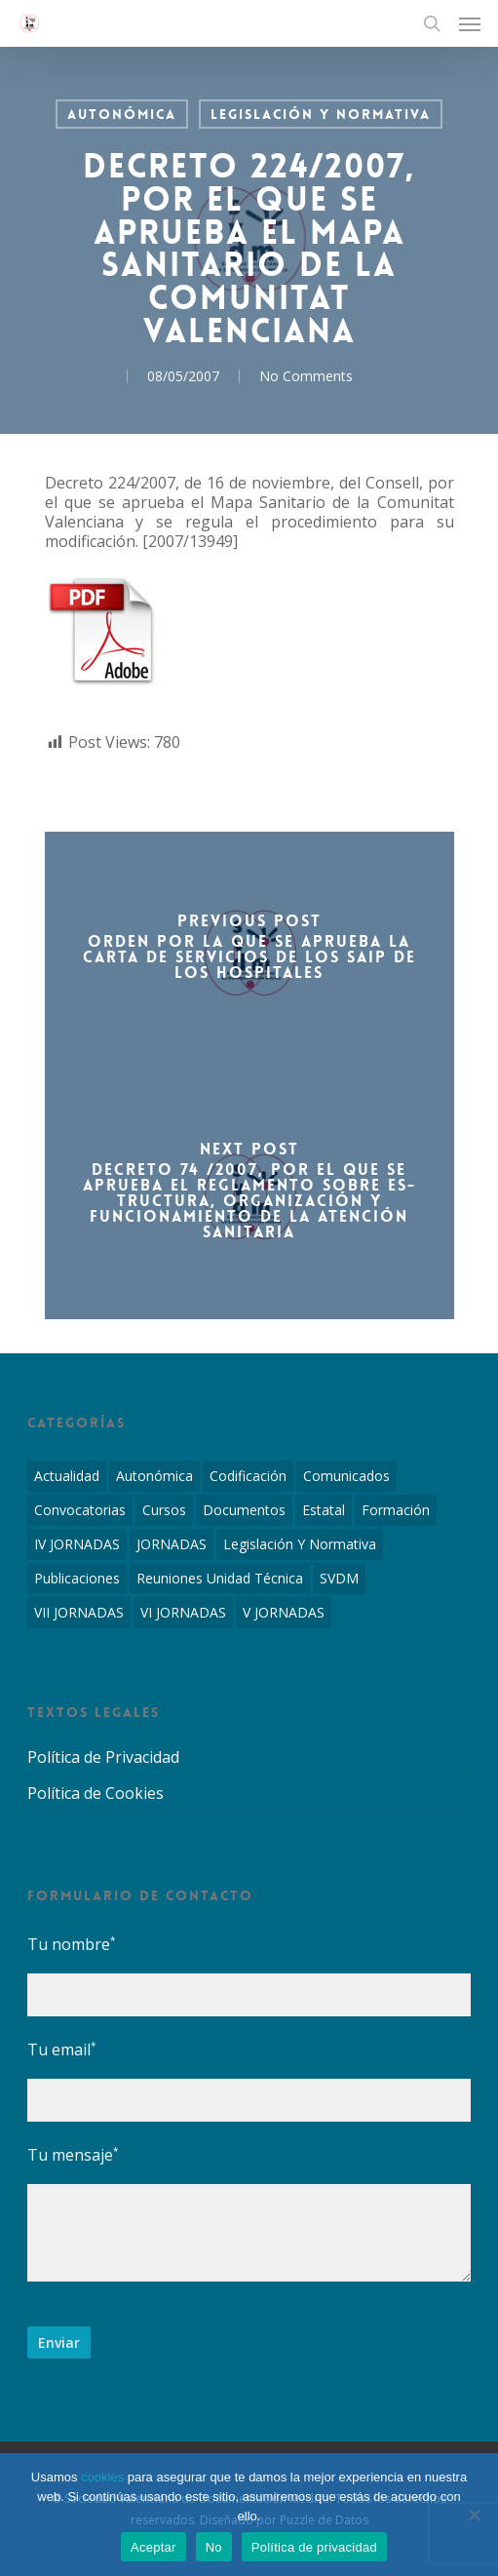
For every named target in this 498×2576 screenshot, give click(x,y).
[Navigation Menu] (469, 23)
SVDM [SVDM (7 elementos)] (339, 1578)
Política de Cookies (95, 1793)
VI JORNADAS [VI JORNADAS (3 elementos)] (183, 1612)
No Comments (306, 376)
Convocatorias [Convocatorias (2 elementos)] (80, 1510)
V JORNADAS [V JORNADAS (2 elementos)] (284, 1612)
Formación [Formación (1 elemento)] (396, 1510)
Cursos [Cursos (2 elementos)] (164, 1510)
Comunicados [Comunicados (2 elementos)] (346, 1475)
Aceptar (153, 2547)
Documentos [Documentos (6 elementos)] (244, 1510)
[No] (473, 2514)
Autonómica (121, 114)
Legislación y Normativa (321, 114)
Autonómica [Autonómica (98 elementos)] (154, 1475)
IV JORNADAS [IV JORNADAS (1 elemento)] (77, 1544)
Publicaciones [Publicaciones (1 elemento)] (77, 1578)
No (214, 2547)
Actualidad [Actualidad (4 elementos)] (66, 1475)
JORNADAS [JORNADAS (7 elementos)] (171, 1544)
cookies (102, 2477)
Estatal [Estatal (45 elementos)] (323, 1510)
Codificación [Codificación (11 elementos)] (248, 1475)
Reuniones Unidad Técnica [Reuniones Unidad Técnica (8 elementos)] (219, 1578)
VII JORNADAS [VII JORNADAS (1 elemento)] (79, 1612)
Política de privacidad (314, 2547)
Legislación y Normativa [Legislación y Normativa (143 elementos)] (299, 1544)
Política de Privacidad (103, 1757)
